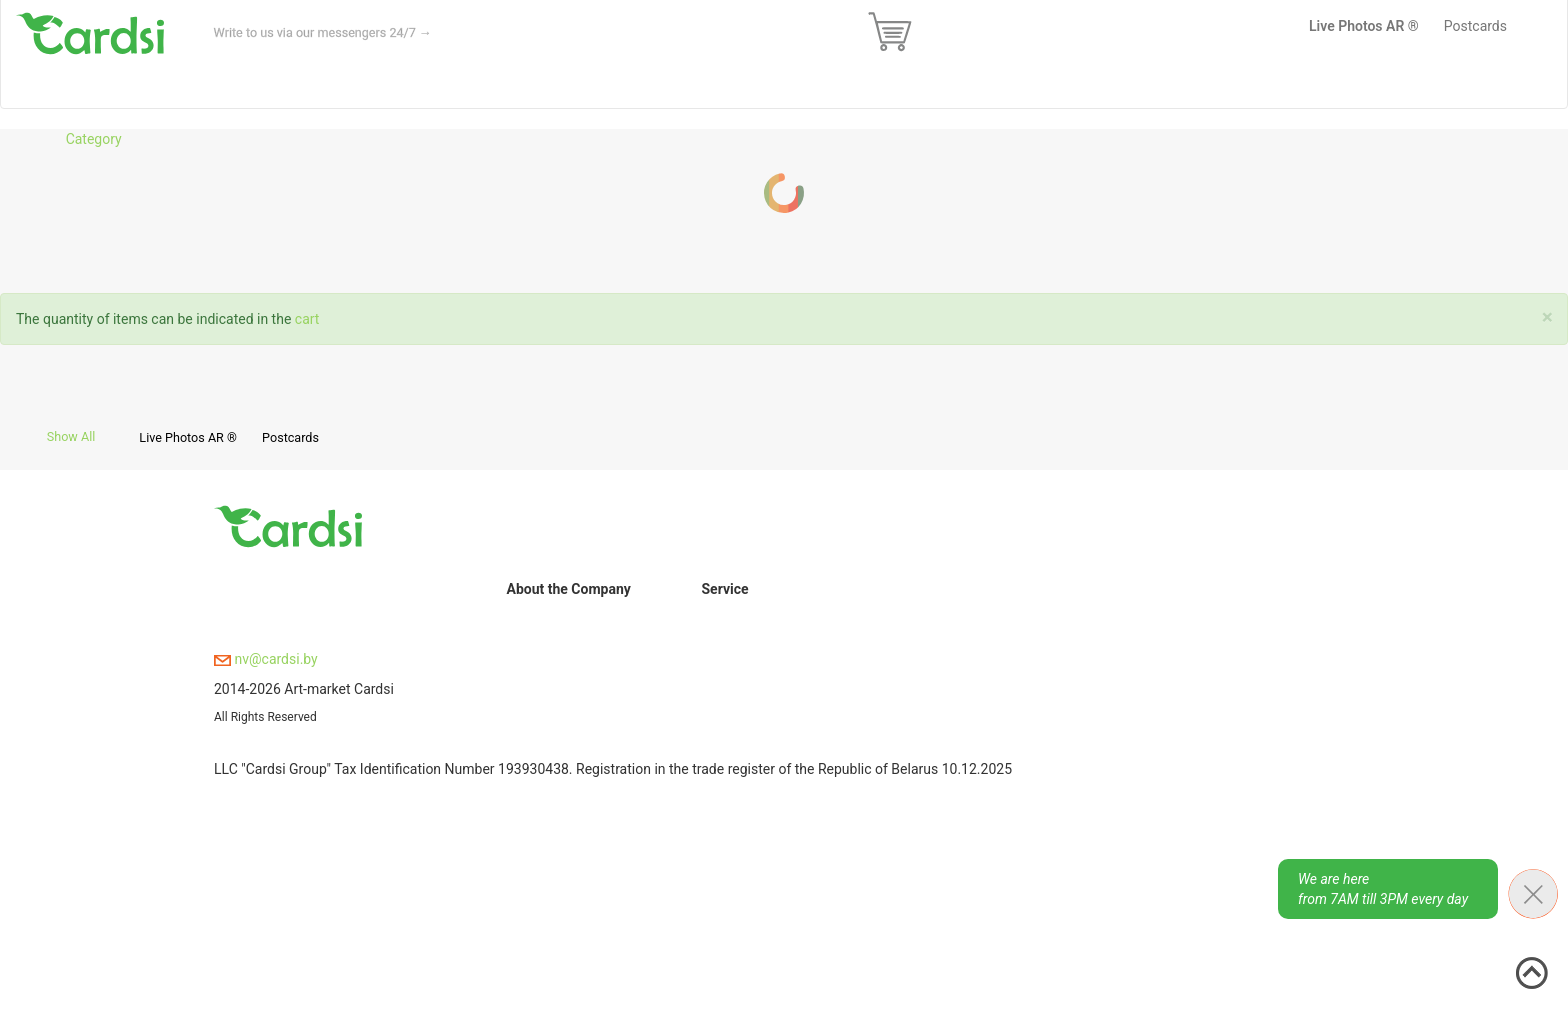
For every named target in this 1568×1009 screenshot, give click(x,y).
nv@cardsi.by (266, 659)
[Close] (1547, 317)
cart (307, 319)
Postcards (290, 437)
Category (94, 139)
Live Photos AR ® (188, 437)
